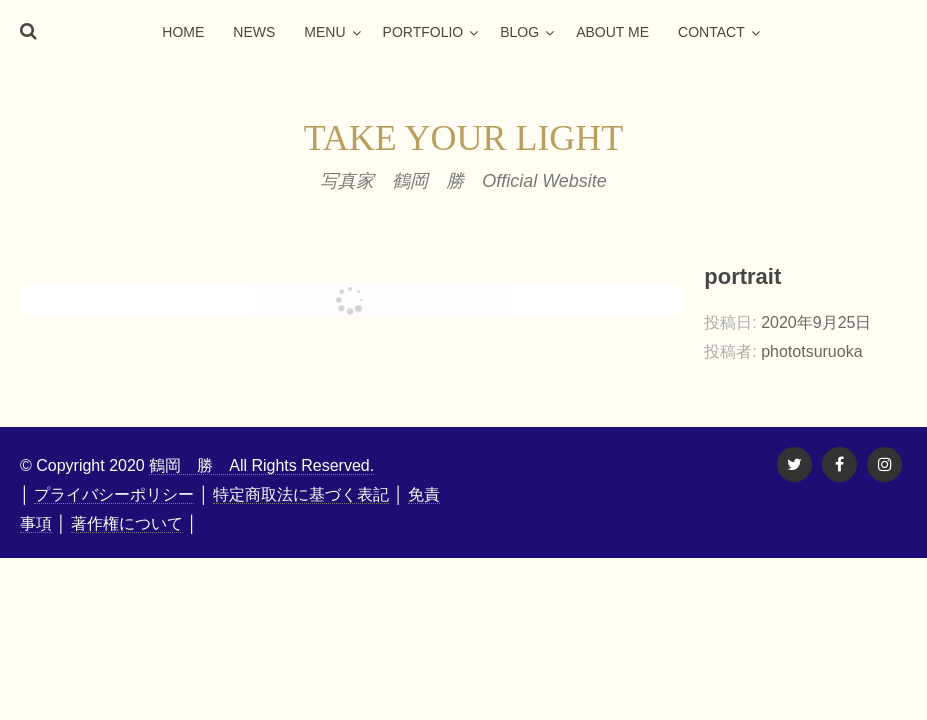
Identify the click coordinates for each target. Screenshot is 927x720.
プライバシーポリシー (114, 494)
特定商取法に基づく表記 (301, 494)
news (254, 32)
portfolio (423, 32)
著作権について (127, 523)
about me (612, 32)
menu (324, 32)
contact (711, 32)
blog (519, 32)
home (183, 32)
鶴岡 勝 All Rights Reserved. (261, 465)
